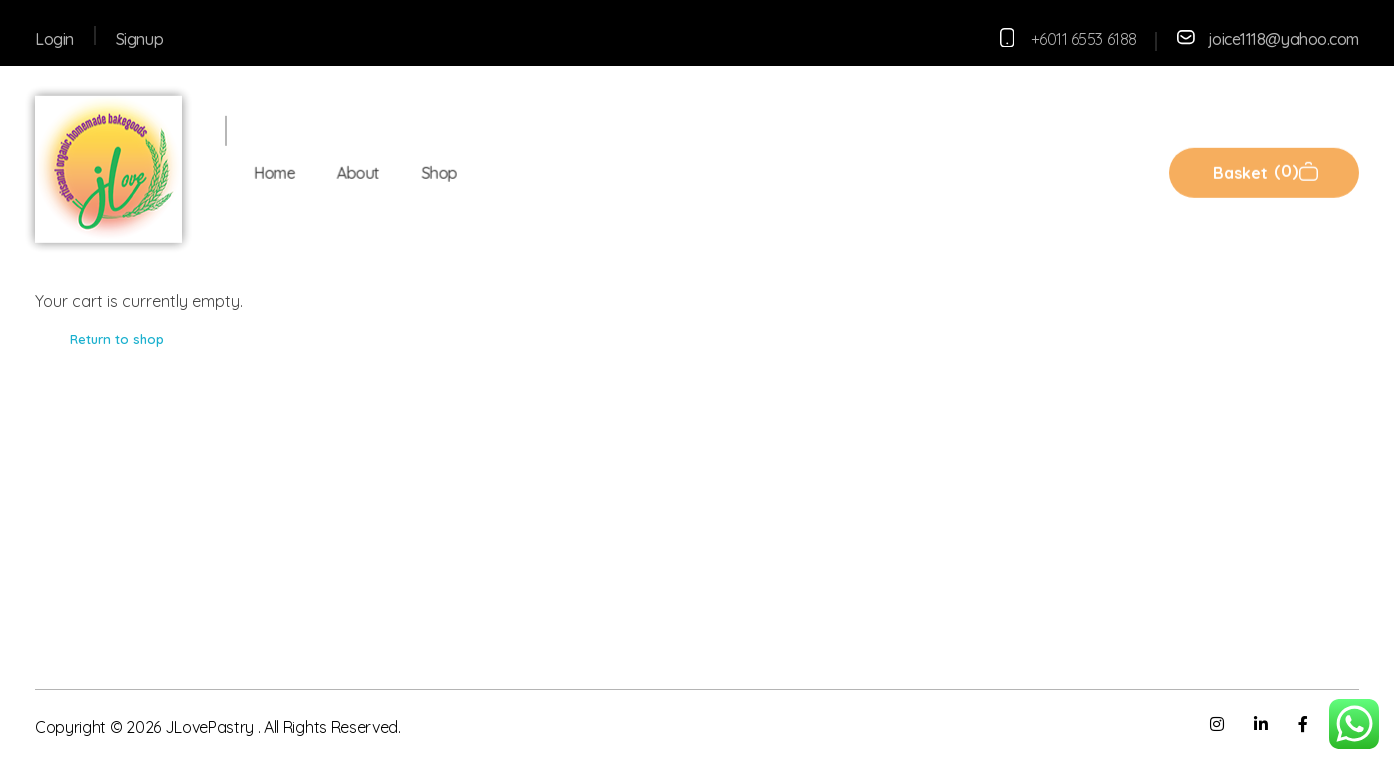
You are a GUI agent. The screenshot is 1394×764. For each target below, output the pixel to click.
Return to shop (117, 339)
